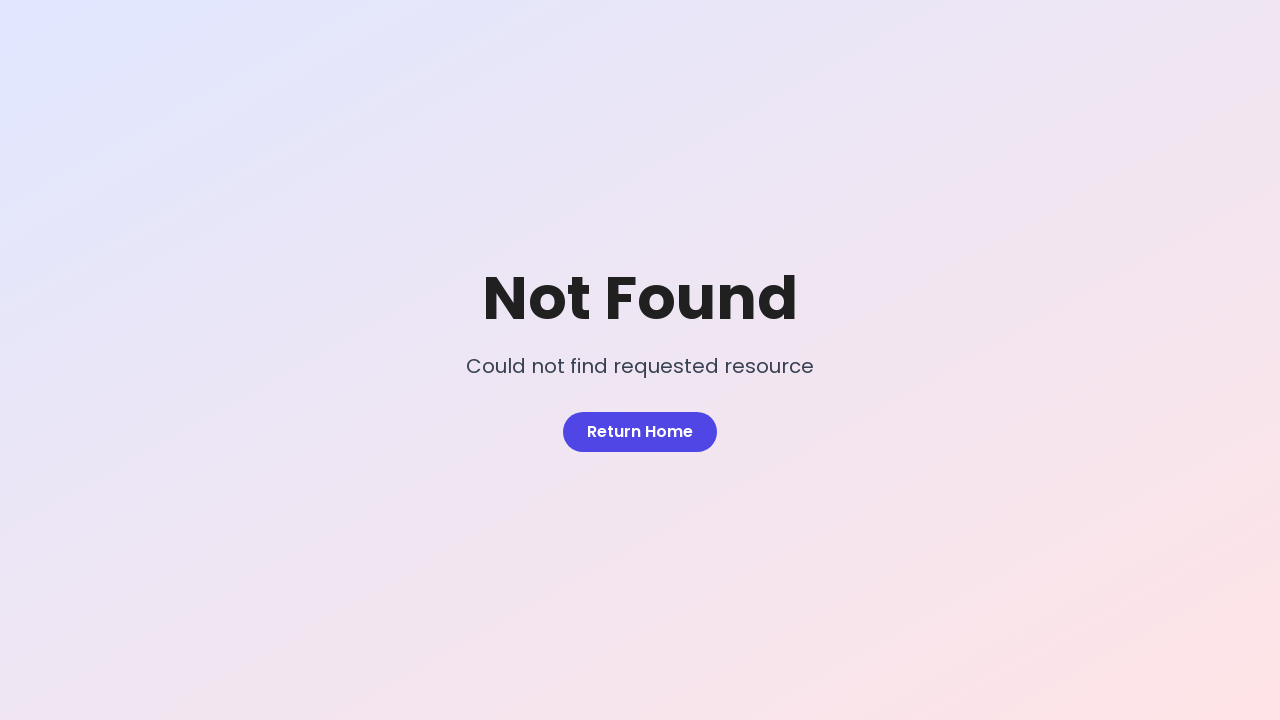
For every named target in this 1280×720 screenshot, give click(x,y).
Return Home (640, 431)
